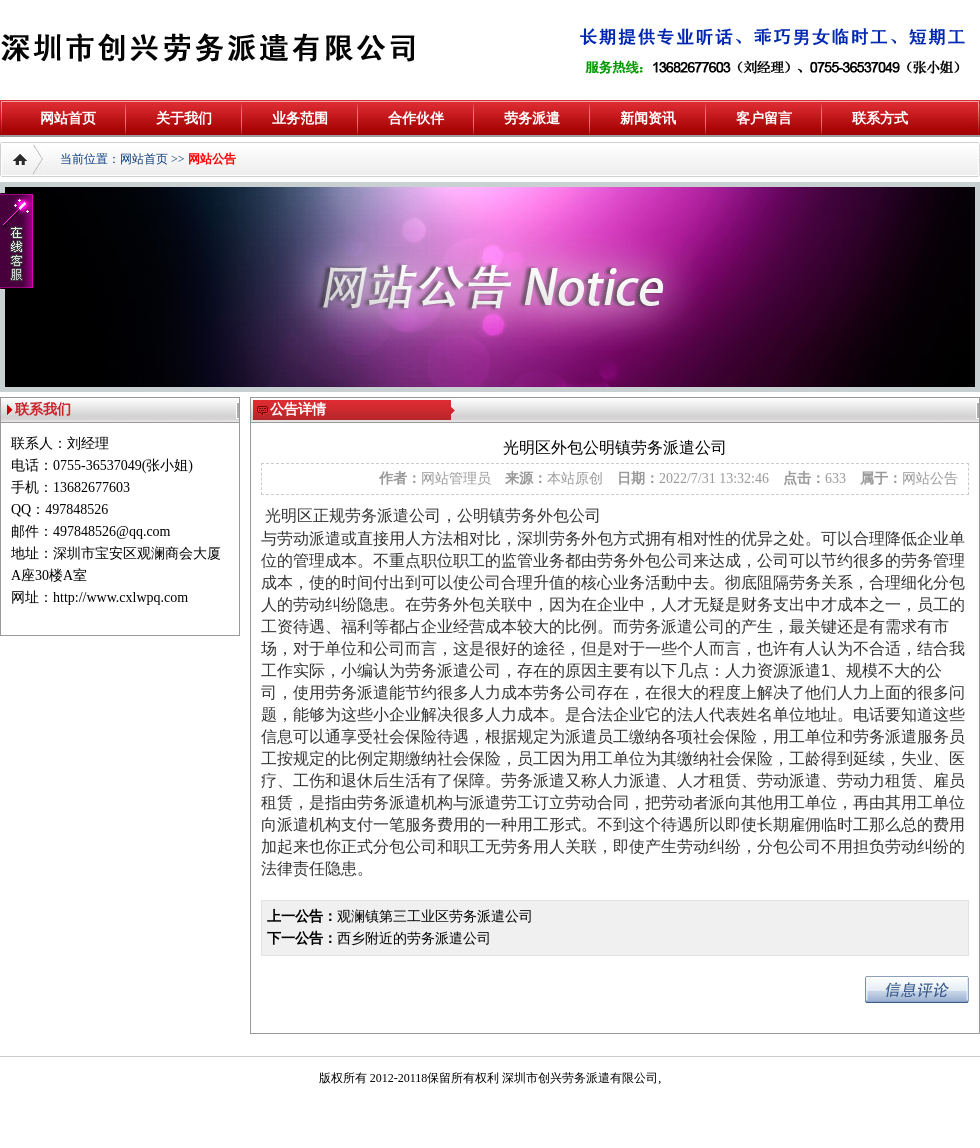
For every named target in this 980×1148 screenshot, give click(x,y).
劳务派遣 (532, 118)
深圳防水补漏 (36, 1119)
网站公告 (212, 159)
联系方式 (880, 118)
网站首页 (68, 118)
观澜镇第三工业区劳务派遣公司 (435, 916)
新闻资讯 (648, 118)
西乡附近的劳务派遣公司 (414, 938)
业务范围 (300, 118)
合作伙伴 (416, 118)
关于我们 (184, 118)
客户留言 (764, 118)
